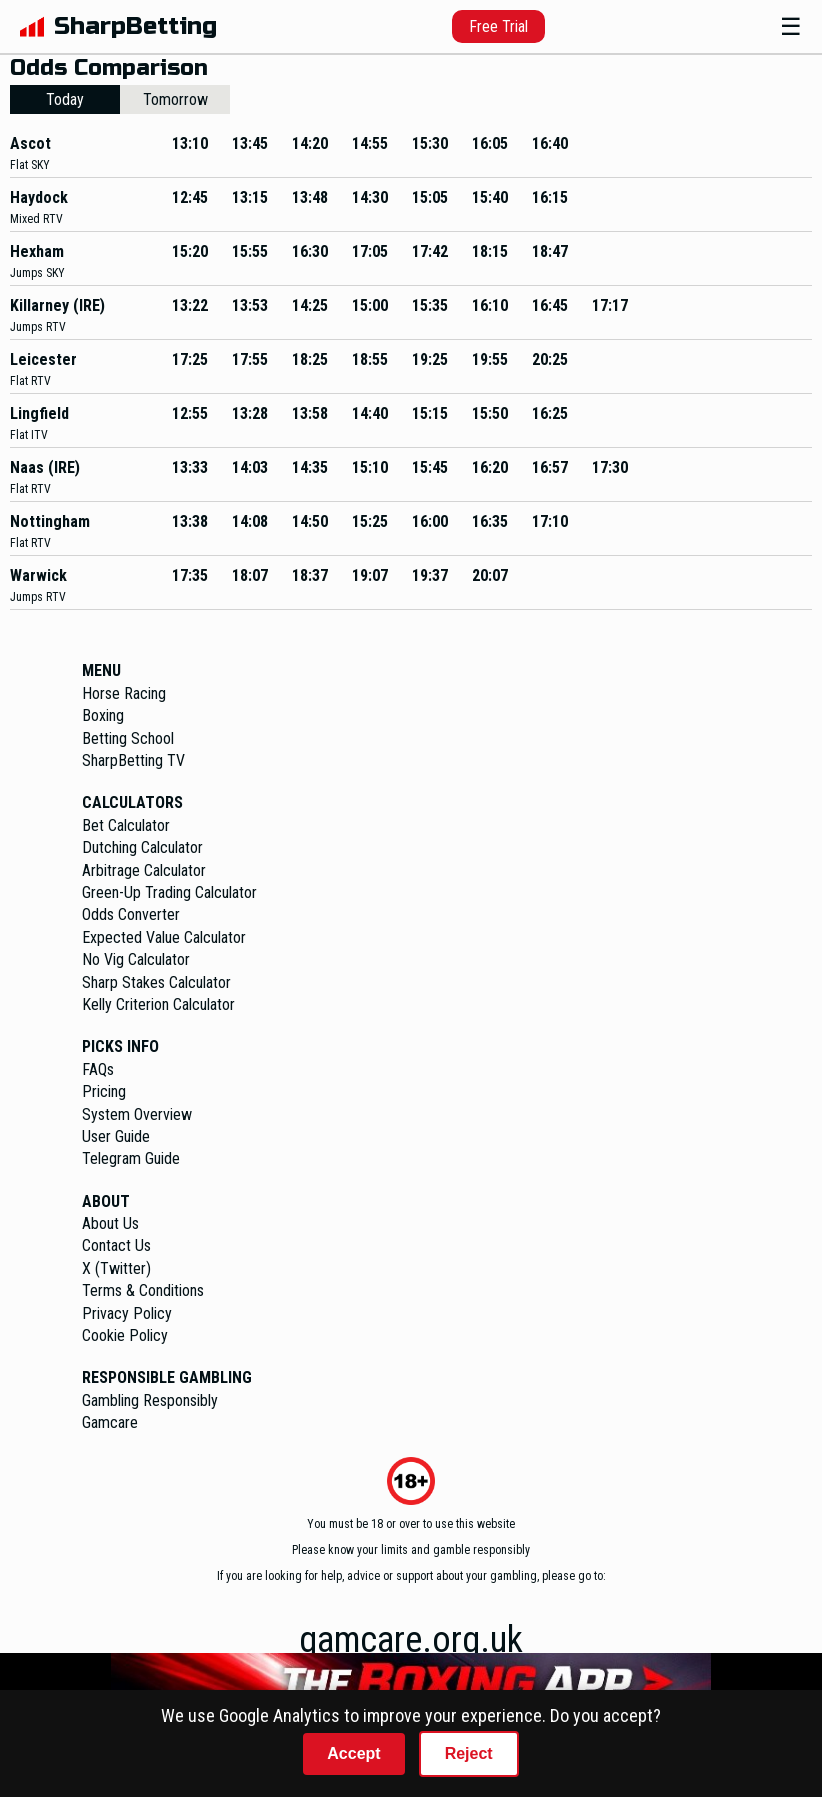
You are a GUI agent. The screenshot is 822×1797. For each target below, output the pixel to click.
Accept (353, 1753)
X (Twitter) (116, 1268)
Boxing (103, 715)
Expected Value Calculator (164, 937)
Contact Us (116, 1245)
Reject (469, 1753)
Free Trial (498, 26)
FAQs (98, 1069)
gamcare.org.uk (411, 1640)
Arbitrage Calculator (144, 870)
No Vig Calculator (136, 959)
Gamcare (110, 1422)
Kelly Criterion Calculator (158, 1004)
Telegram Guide (131, 1158)
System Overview (137, 1114)
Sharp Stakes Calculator (156, 982)
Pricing (104, 1091)
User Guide (116, 1136)
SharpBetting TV (133, 760)
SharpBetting (135, 26)
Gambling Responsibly (150, 1400)
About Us (110, 1223)
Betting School (128, 738)
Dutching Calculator (142, 847)
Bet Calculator (126, 825)
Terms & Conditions (143, 1290)
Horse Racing (124, 693)
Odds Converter (131, 914)
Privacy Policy (127, 1313)
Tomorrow (175, 99)
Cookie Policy (125, 1335)
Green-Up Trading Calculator (169, 892)
